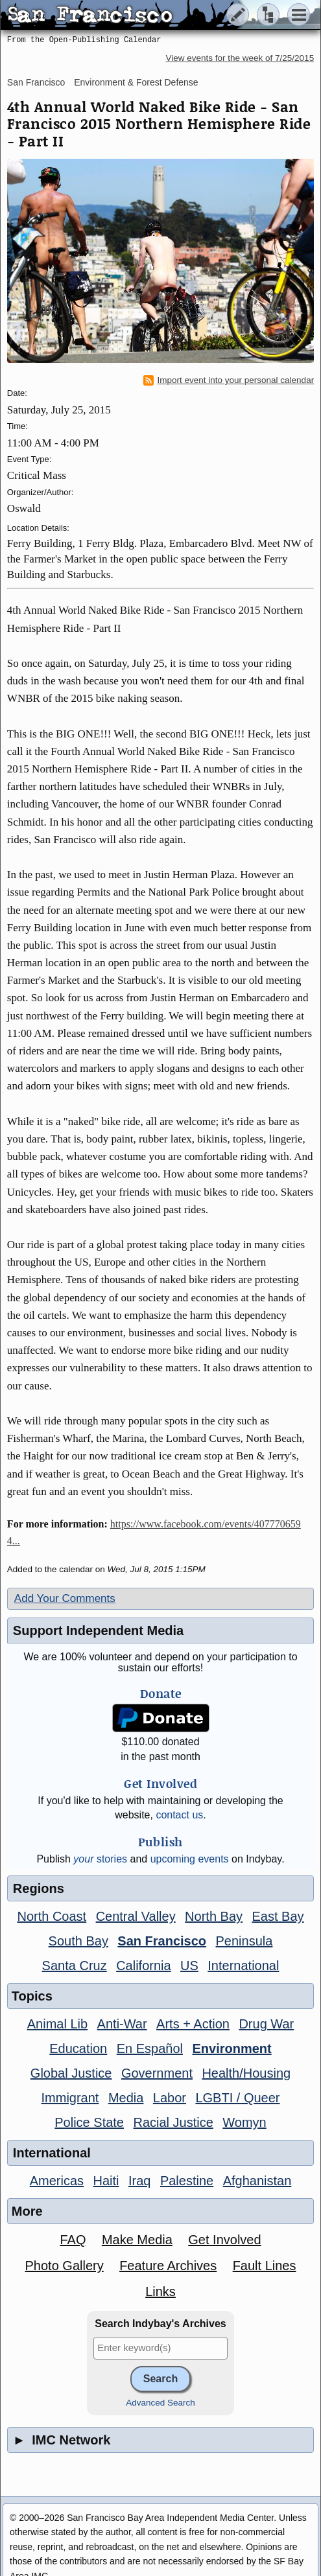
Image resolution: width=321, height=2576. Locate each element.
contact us (179, 1814)
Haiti (106, 2181)
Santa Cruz (74, 1965)
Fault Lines (264, 2265)
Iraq (139, 2181)
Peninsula (244, 1941)
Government (157, 2073)
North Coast (51, 1916)
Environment (231, 2048)
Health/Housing (246, 2073)
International (243, 1965)
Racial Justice (173, 2122)
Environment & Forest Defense (136, 82)
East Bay (278, 1916)
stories (100, 1858)
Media (125, 2098)
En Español (150, 2048)
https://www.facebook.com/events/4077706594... (154, 1532)
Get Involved (224, 2240)
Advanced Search (160, 2403)
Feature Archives (168, 2265)
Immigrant (70, 2098)
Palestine (186, 2181)
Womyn (244, 2122)
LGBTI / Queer (237, 2098)
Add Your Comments (64, 1598)
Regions (38, 1888)
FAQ (73, 2240)
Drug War (266, 2024)
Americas (57, 2181)
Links (160, 2291)
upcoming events (189, 1858)
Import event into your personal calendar (229, 380)
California (143, 1965)
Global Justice (71, 2073)
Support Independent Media (98, 1630)
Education (78, 2048)
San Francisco (36, 82)
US (189, 1965)
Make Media (137, 2240)
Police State (89, 2122)
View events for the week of (239, 58)
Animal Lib (57, 2024)
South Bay (78, 1941)
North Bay (214, 1916)
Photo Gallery (64, 2265)
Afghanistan (257, 2181)
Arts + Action (193, 2024)
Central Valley (136, 1916)
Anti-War (122, 2024)
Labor (169, 2098)
